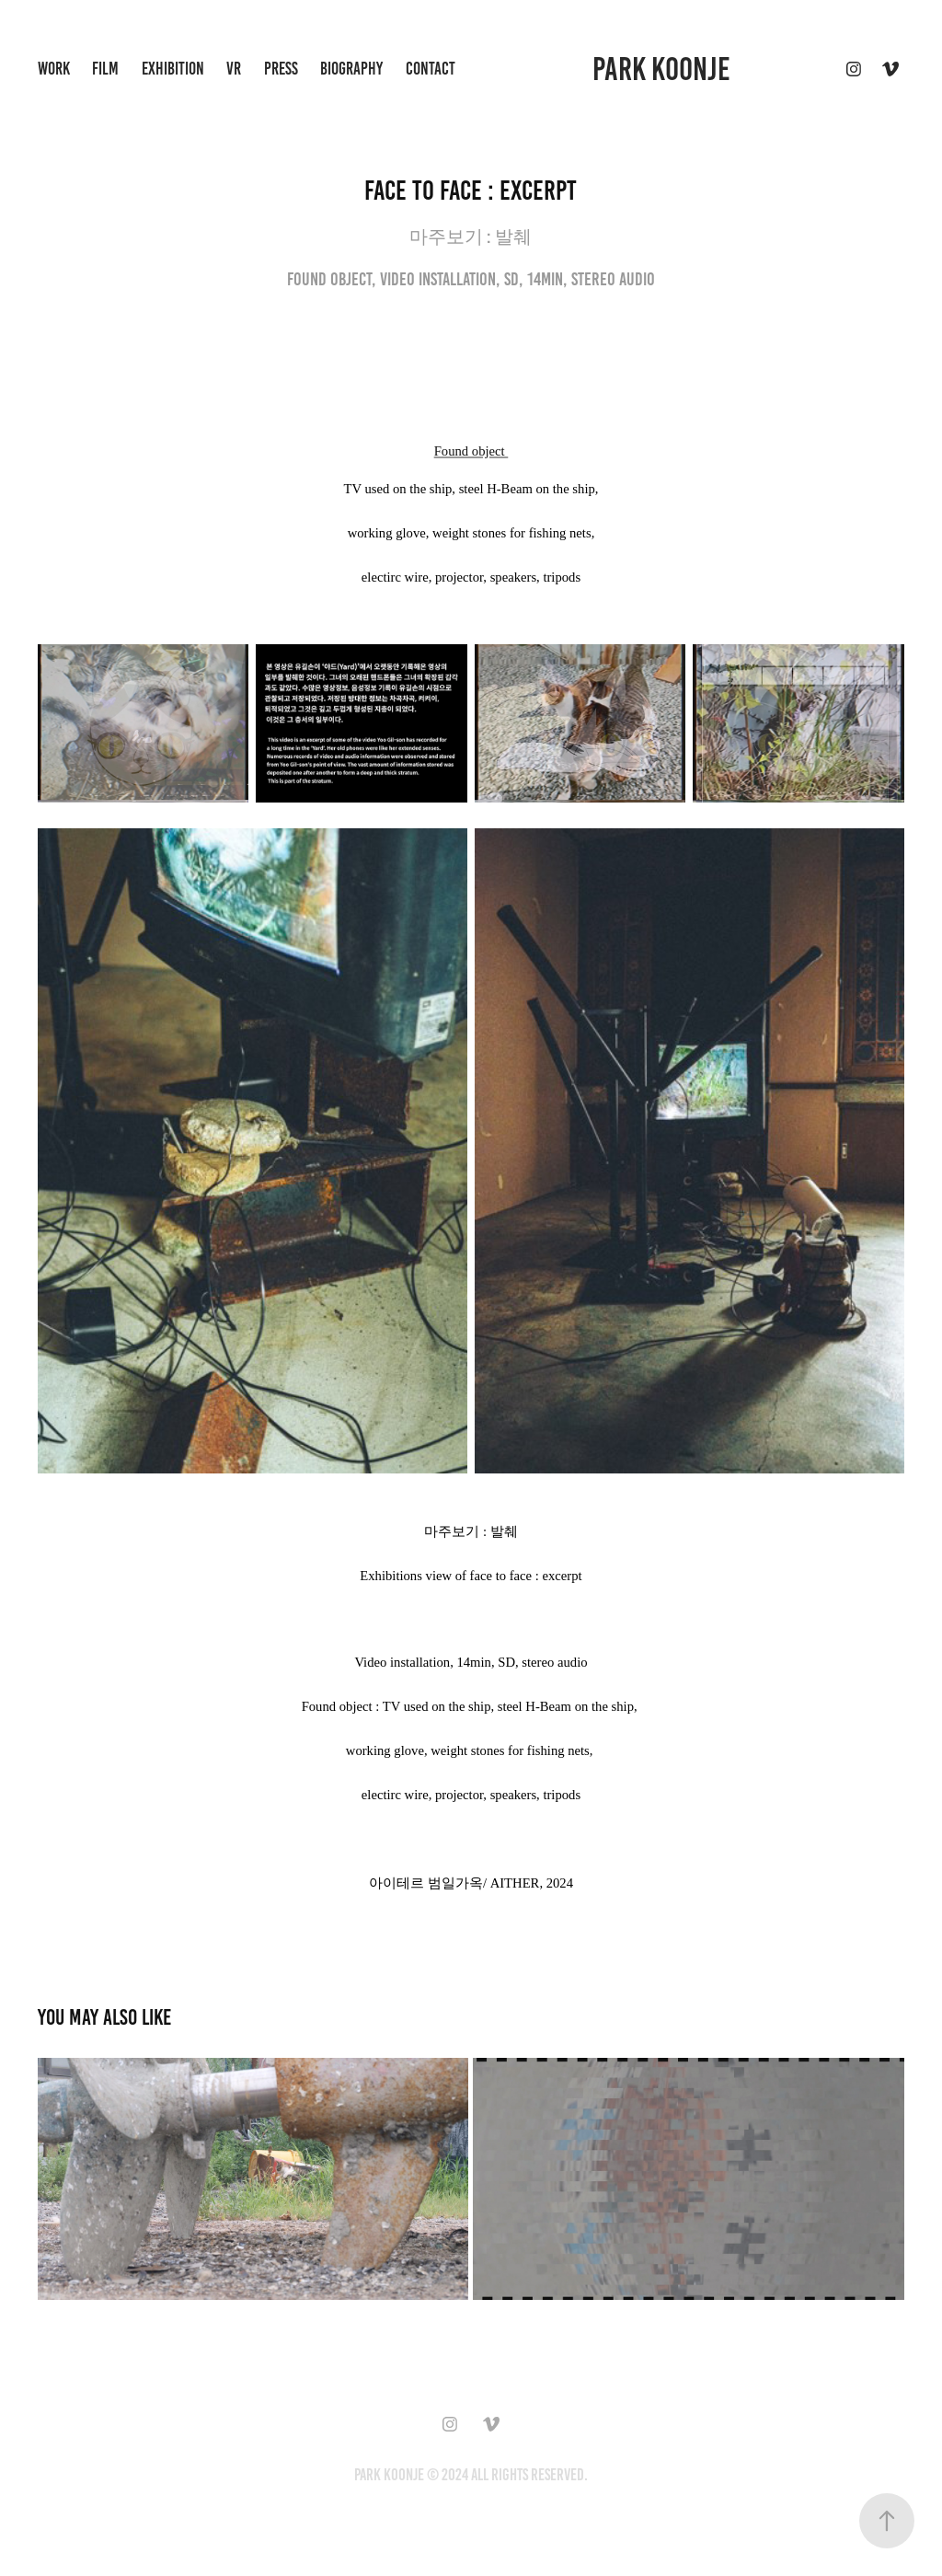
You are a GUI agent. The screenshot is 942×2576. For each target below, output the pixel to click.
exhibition (173, 68)
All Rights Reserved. (529, 2475)
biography (351, 68)
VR (233, 68)
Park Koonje (661, 69)
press (281, 68)
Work (54, 68)
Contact (430, 68)
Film (105, 68)
